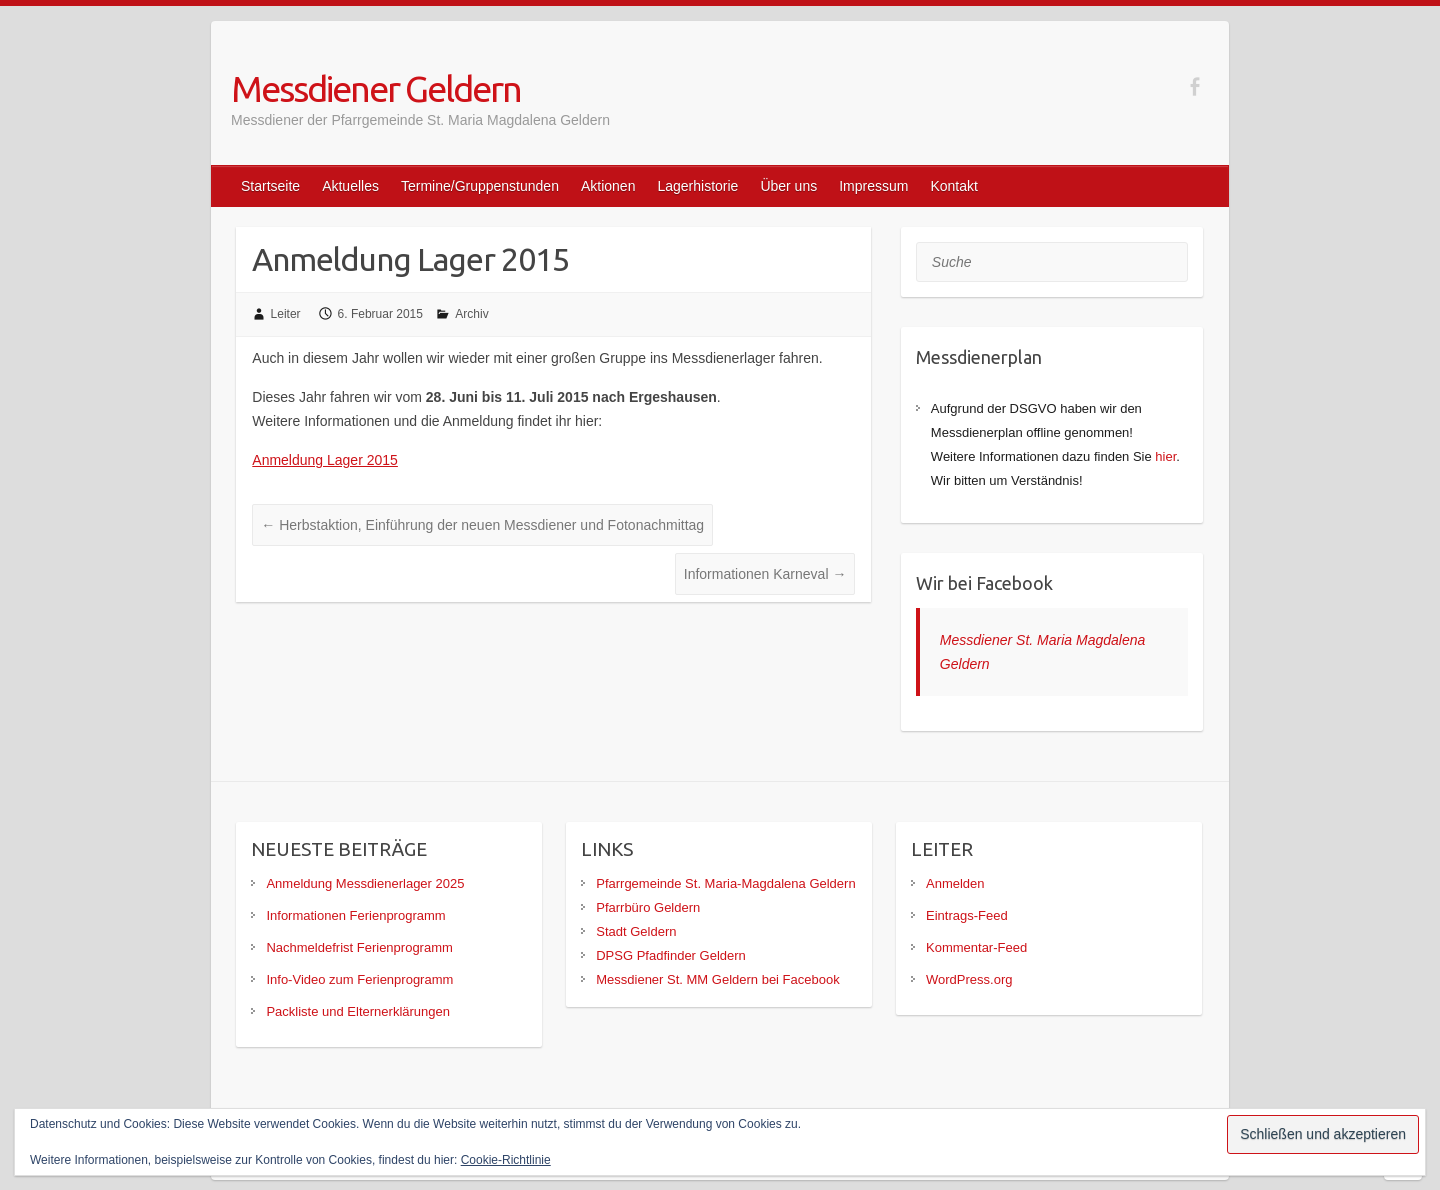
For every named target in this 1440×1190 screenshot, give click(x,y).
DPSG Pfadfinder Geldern (671, 955)
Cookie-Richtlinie (506, 1160)
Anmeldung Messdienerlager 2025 (365, 883)
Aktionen (608, 186)
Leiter (286, 314)
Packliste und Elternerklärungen (358, 1011)
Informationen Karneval (765, 574)
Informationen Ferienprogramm (355, 915)
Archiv (471, 314)
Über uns (788, 186)
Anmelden (955, 883)
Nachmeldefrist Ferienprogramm (359, 947)
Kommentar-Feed (976, 947)
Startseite (270, 186)
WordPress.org (969, 979)
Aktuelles (350, 186)
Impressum (873, 186)
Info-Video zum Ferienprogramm (359, 979)
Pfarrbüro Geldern (648, 907)
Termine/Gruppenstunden (480, 186)
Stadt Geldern (636, 931)
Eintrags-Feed (967, 915)
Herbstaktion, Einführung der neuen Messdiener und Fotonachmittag (482, 525)
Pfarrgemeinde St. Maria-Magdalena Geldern (725, 883)
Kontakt (953, 186)
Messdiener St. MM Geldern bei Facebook (718, 979)
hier (1165, 456)
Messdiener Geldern (376, 88)
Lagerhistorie (697, 186)
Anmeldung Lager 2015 (325, 460)
